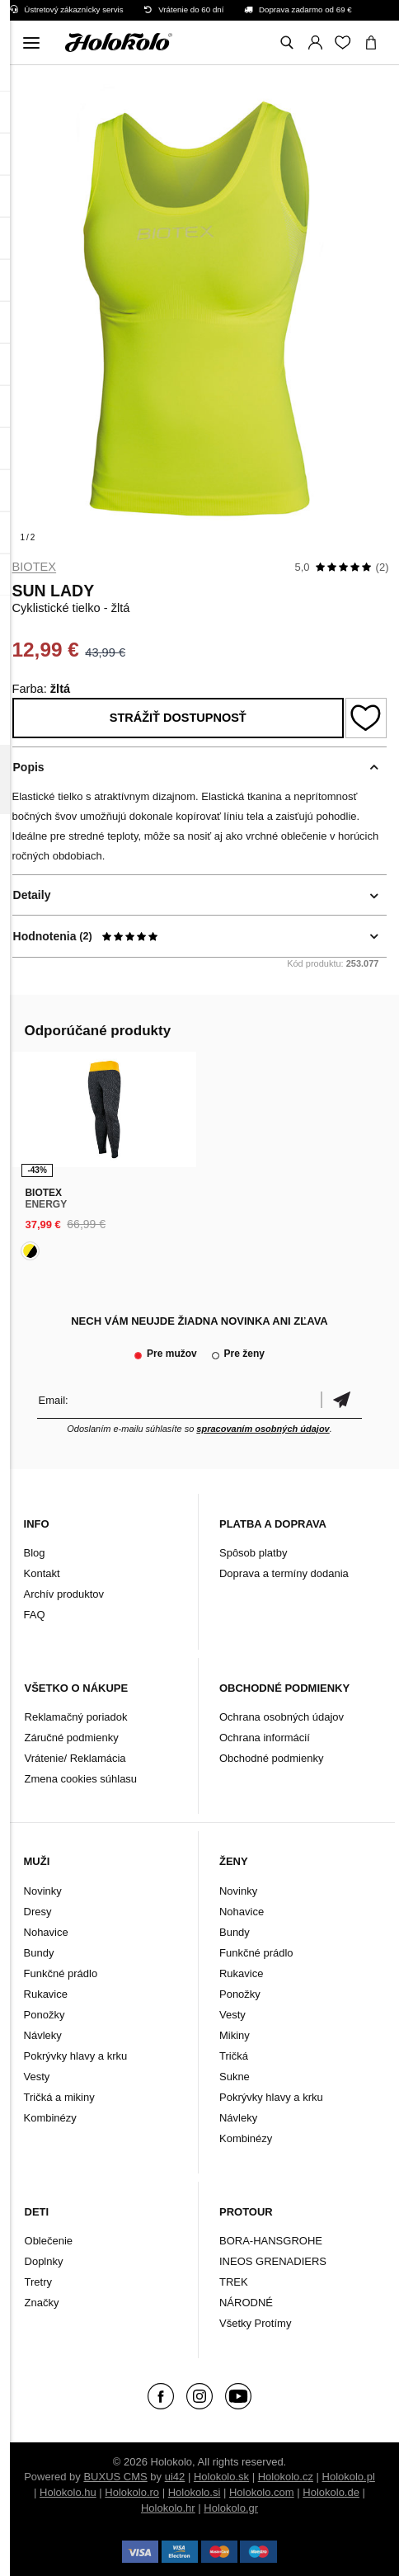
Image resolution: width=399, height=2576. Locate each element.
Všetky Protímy (255, 2323)
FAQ (34, 1614)
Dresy (38, 1911)
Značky (42, 2302)
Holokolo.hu (68, 2492)
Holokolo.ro (132, 2492)
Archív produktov (64, 1594)
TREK (233, 2282)
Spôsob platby (253, 1553)
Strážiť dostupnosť (178, 717)
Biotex (34, 566)
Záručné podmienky (72, 1737)
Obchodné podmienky (271, 1758)
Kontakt (42, 1573)
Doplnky (44, 2261)
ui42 (175, 2476)
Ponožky (44, 2015)
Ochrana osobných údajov (281, 1717)
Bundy (39, 1953)
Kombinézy (50, 2118)
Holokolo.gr (231, 2508)
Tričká (233, 2056)
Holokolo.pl (348, 2476)
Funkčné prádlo (61, 1973)
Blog (34, 1553)
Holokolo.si (194, 2492)
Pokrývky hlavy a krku (76, 2056)
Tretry (38, 2282)
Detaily (32, 895)
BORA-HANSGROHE (270, 2241)
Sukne (234, 2076)
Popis (29, 767)
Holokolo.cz (285, 2476)
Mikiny (234, 2035)
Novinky (43, 1891)
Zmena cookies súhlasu (81, 1779)
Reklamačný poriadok (76, 1717)
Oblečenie (49, 2241)
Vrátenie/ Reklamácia (75, 1758)
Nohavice (46, 1932)
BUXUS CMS (115, 2476)
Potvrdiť (341, 1400)
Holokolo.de (331, 2492)
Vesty (37, 2076)
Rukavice (46, 1994)
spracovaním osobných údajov (262, 1429)
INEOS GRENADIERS (272, 2261)
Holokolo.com (261, 2492)
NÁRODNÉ (246, 2302)
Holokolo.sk (221, 2476)
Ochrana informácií (264, 1737)
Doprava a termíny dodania (284, 1573)
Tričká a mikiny (59, 2097)
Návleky (43, 2035)
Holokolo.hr (168, 2508)
